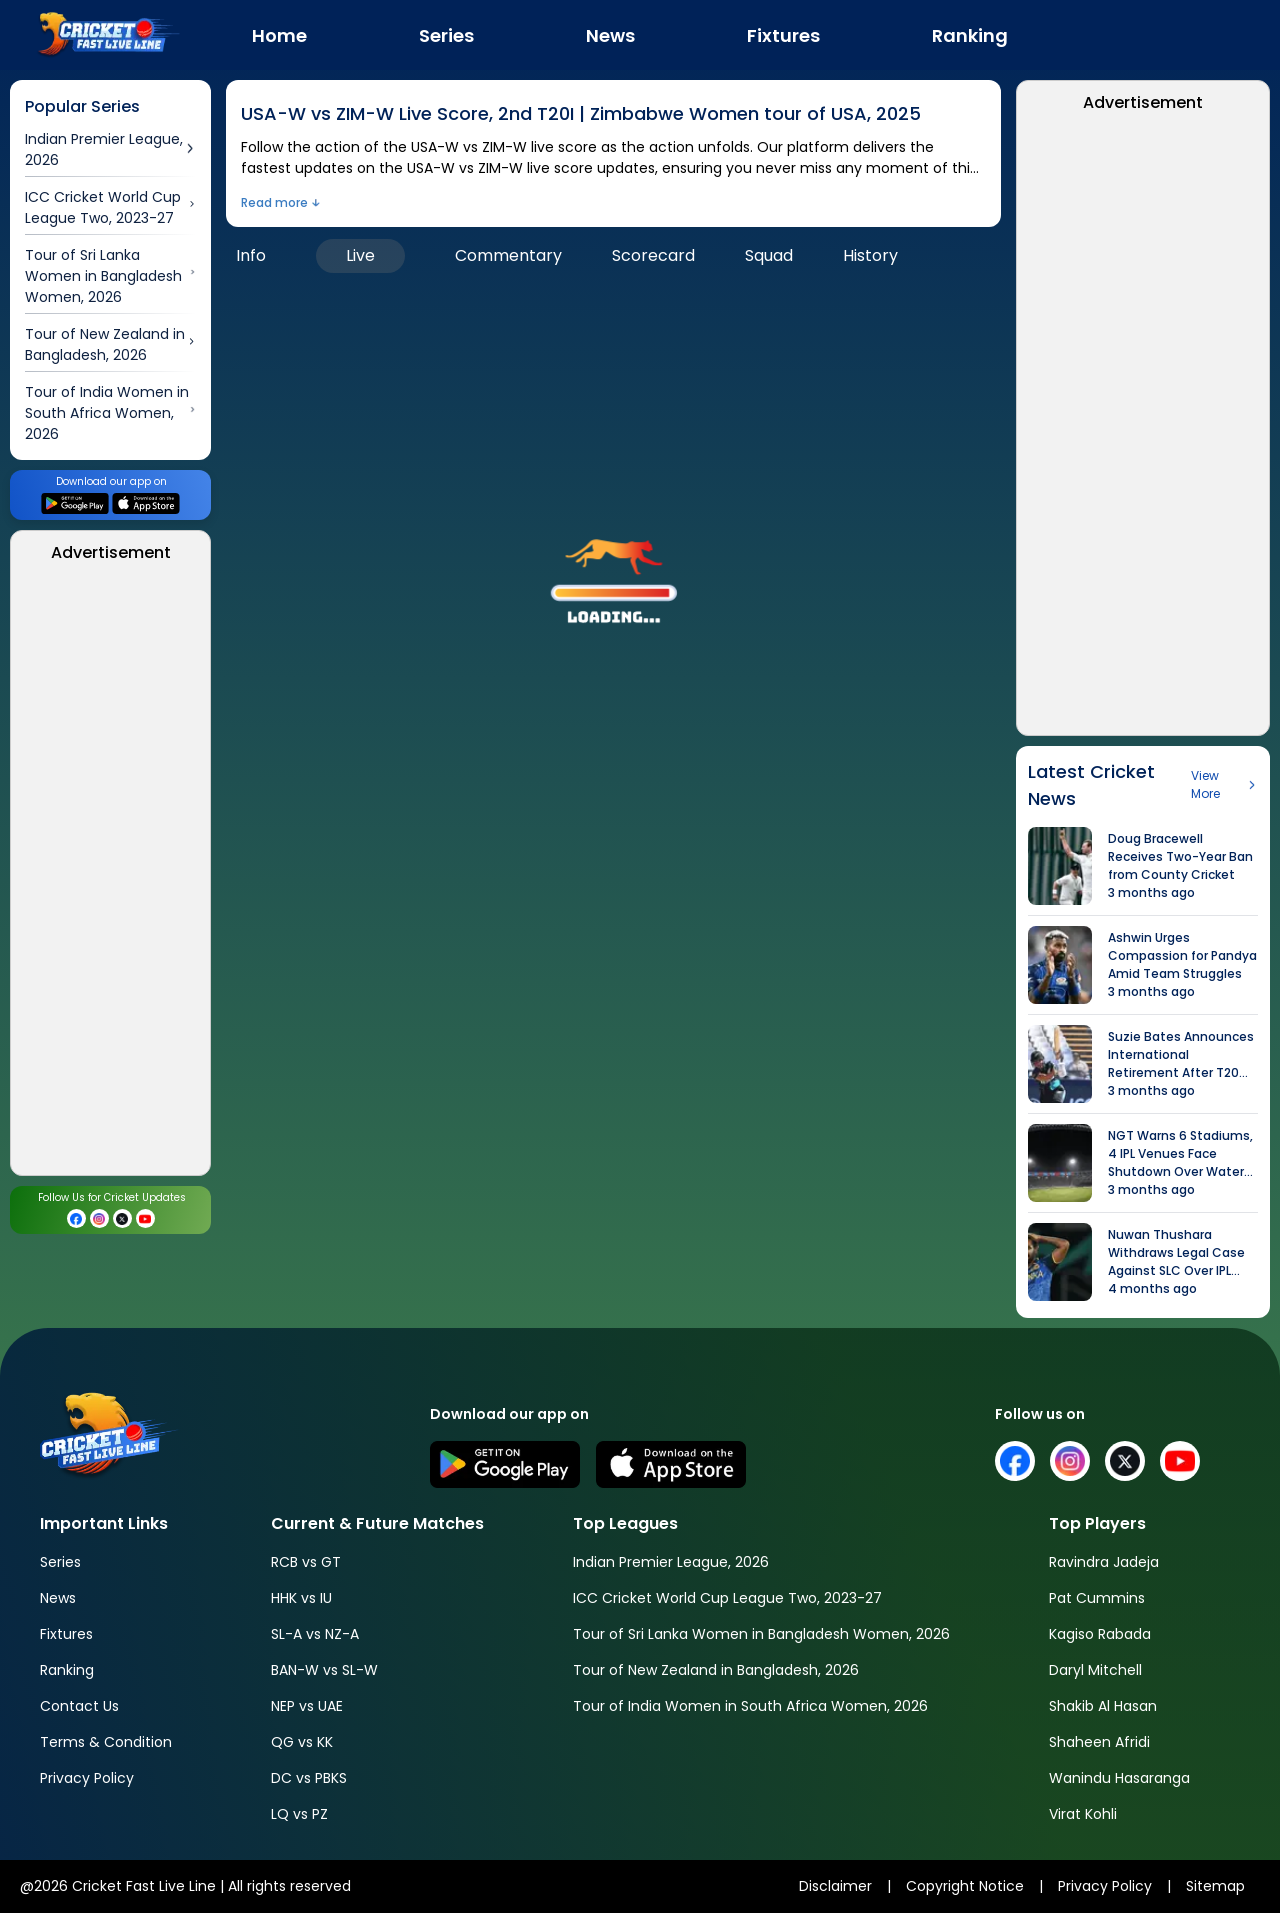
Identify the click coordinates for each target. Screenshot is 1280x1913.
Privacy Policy (87, 1778)
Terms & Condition (106, 1742)
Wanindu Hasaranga (1119, 1778)
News (58, 1598)
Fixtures (66, 1634)
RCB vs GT (306, 1562)
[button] (614, 573)
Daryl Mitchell (1095, 1670)
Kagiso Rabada (1100, 1634)
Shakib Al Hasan (1103, 1706)
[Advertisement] (110, 875)
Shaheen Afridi (1099, 1742)
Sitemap (1215, 1886)
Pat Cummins (1097, 1598)
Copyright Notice (965, 1886)
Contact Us (79, 1706)
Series (60, 1562)
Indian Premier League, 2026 (671, 1562)
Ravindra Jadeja (1104, 1562)
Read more (274, 202)
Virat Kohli (1083, 1814)
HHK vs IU (301, 1598)
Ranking (67, 1670)
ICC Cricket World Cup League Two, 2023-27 (727, 1598)
